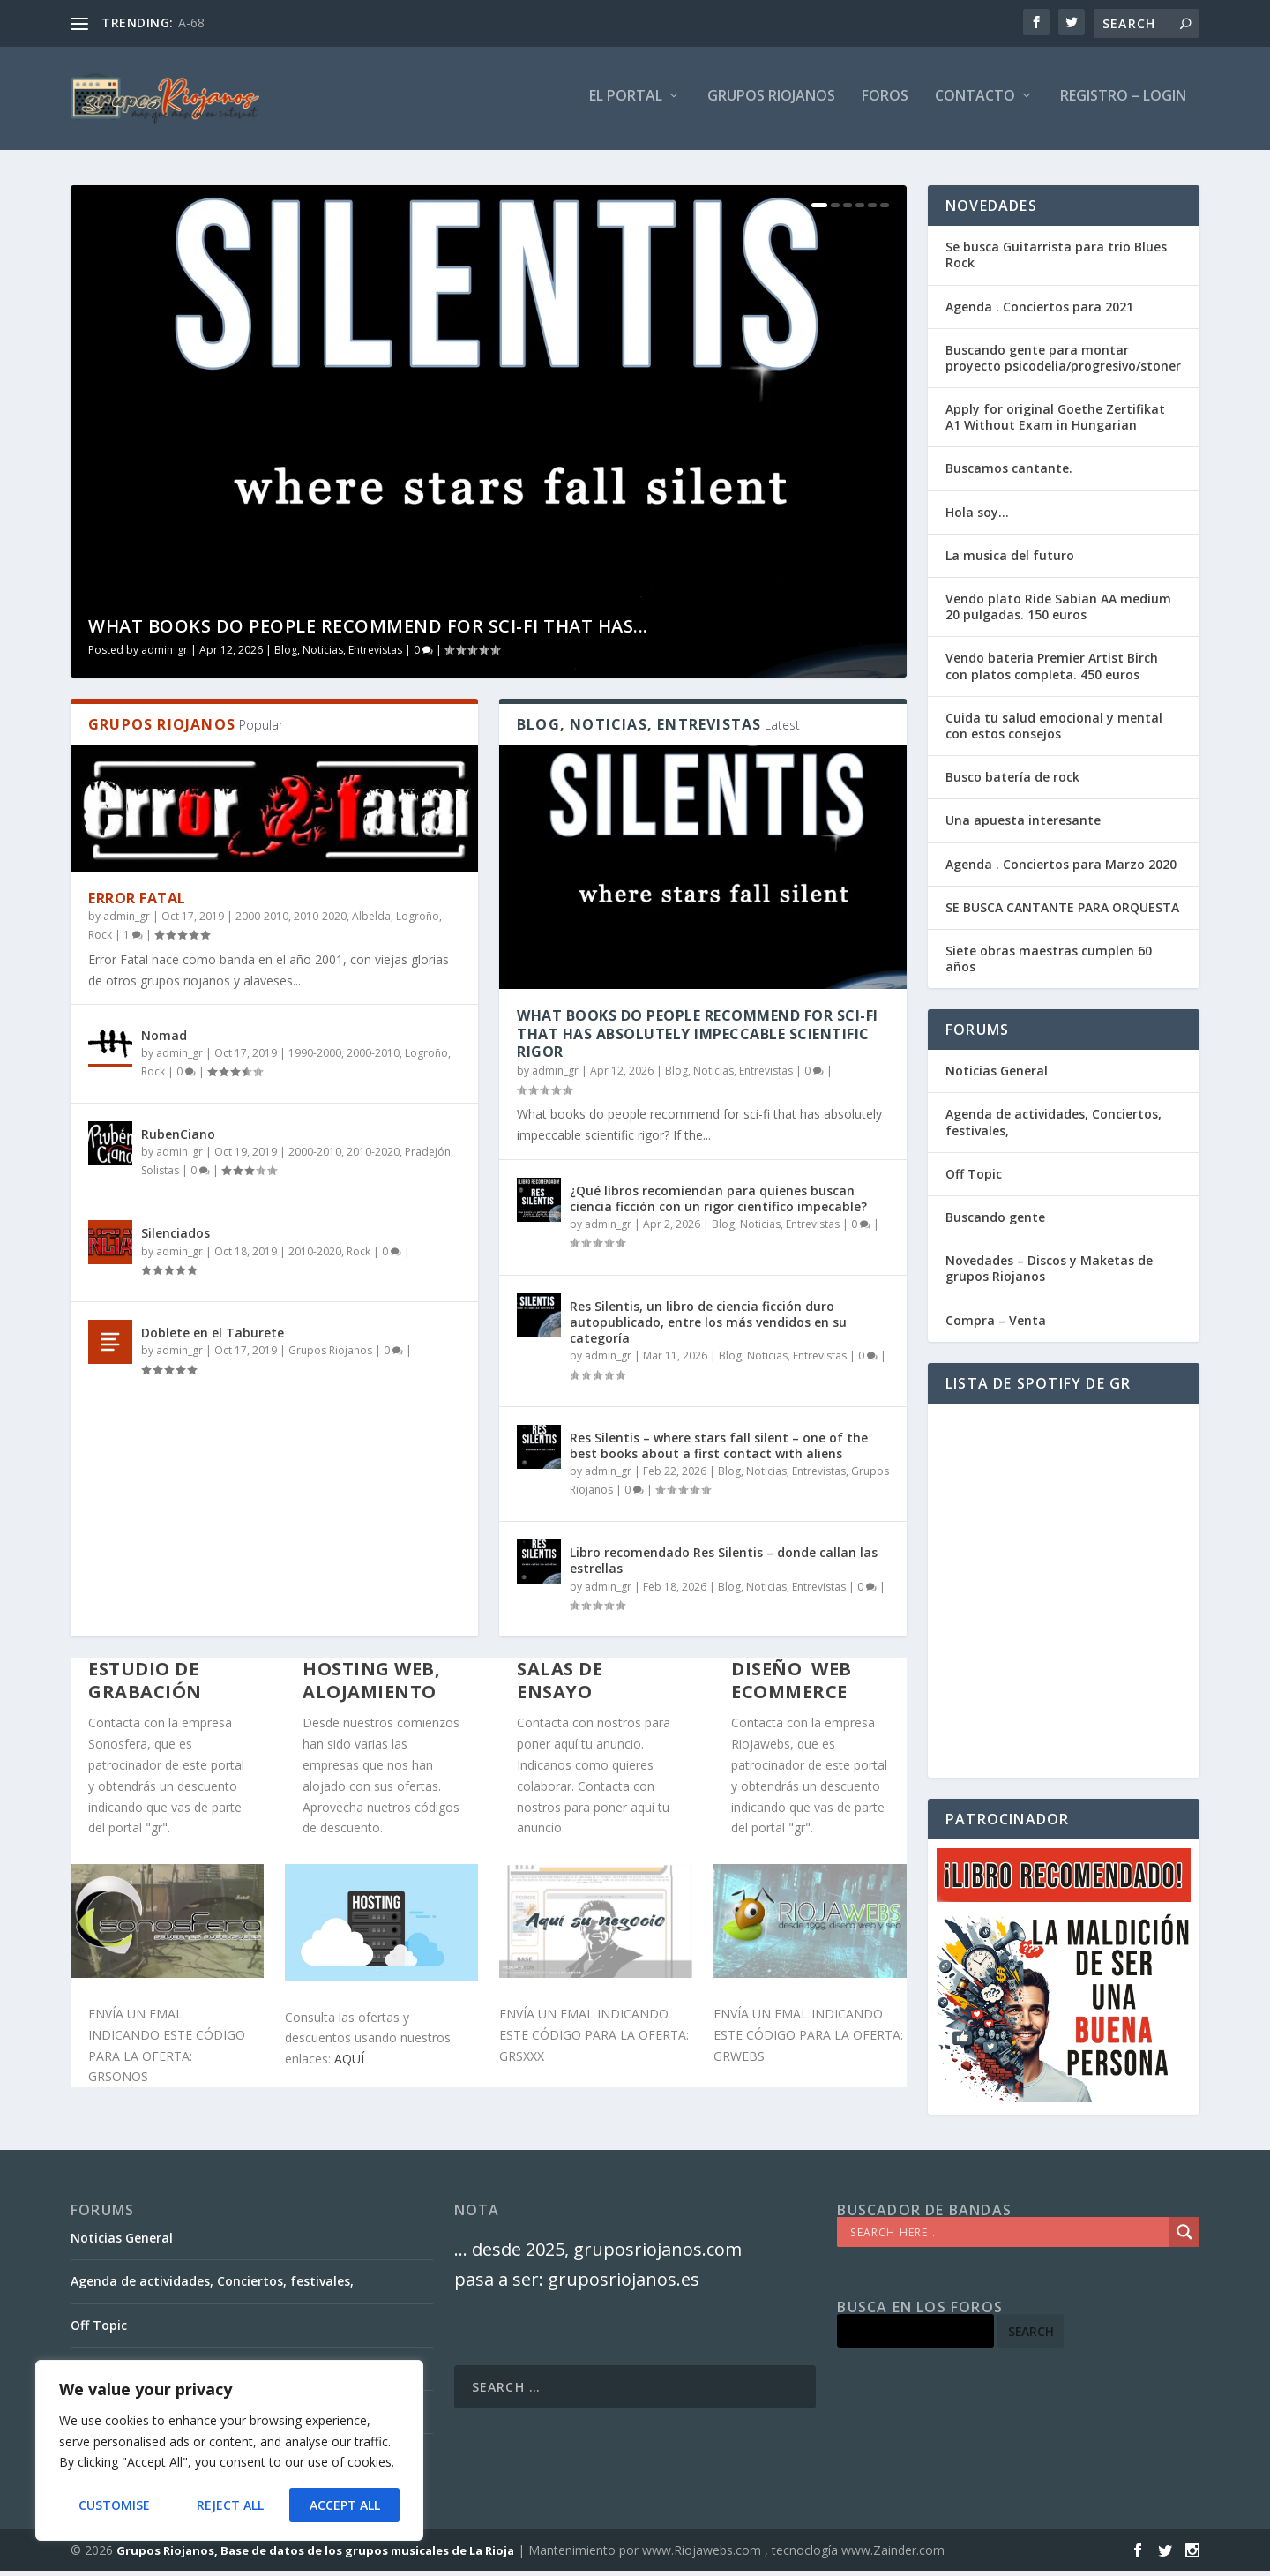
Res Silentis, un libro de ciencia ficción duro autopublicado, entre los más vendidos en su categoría (708, 1328)
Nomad (164, 1041)
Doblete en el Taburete (212, 1338)
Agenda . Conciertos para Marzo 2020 (1061, 869)
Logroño (417, 922)
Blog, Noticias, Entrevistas (338, 655)
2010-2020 (320, 922)
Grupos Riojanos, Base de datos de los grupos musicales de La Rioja (315, 2556)
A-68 (191, 22)
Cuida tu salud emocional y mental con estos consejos (1053, 731)
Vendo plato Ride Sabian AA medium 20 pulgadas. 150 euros (1058, 612)
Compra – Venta (995, 1325)
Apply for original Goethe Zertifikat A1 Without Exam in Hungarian (1055, 423)
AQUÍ (349, 2064)
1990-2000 (314, 1058)
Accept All (345, 2505)
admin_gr (164, 655)
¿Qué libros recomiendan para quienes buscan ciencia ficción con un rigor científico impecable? (718, 1203)
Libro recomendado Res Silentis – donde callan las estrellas (724, 1566)
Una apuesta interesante (1023, 826)
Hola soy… (977, 518)
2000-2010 (261, 922)
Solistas (160, 1176)
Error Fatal (137, 904)
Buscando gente (995, 1223)
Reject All (229, 2505)
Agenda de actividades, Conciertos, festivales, (1053, 1128)
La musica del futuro (1009, 561)
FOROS (885, 102)
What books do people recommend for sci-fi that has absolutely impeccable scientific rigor (697, 1040)
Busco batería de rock (1012, 783)
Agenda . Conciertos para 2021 (1039, 311)
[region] (229, 2451)
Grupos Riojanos (330, 1356)
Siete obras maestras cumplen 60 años (1048, 964)
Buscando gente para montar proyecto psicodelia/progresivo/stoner (1063, 364)
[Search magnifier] (1184, 2238)
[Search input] (1007, 2238)
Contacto (975, 102)
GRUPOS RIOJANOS (771, 102)
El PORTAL (625, 102)
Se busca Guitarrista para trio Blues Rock (1056, 260)
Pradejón (428, 1156)
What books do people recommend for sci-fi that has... (368, 632)
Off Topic (973, 1180)
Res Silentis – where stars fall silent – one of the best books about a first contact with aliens (719, 1451)
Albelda (371, 922)
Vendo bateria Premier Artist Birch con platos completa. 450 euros (1051, 671)
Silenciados (175, 1239)
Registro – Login (1123, 102)
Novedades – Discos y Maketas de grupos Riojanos (1049, 1274)
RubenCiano (178, 1140)
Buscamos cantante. (1008, 474)
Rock (100, 940)
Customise (114, 2505)
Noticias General (996, 1076)
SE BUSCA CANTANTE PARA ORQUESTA (1062, 913)
